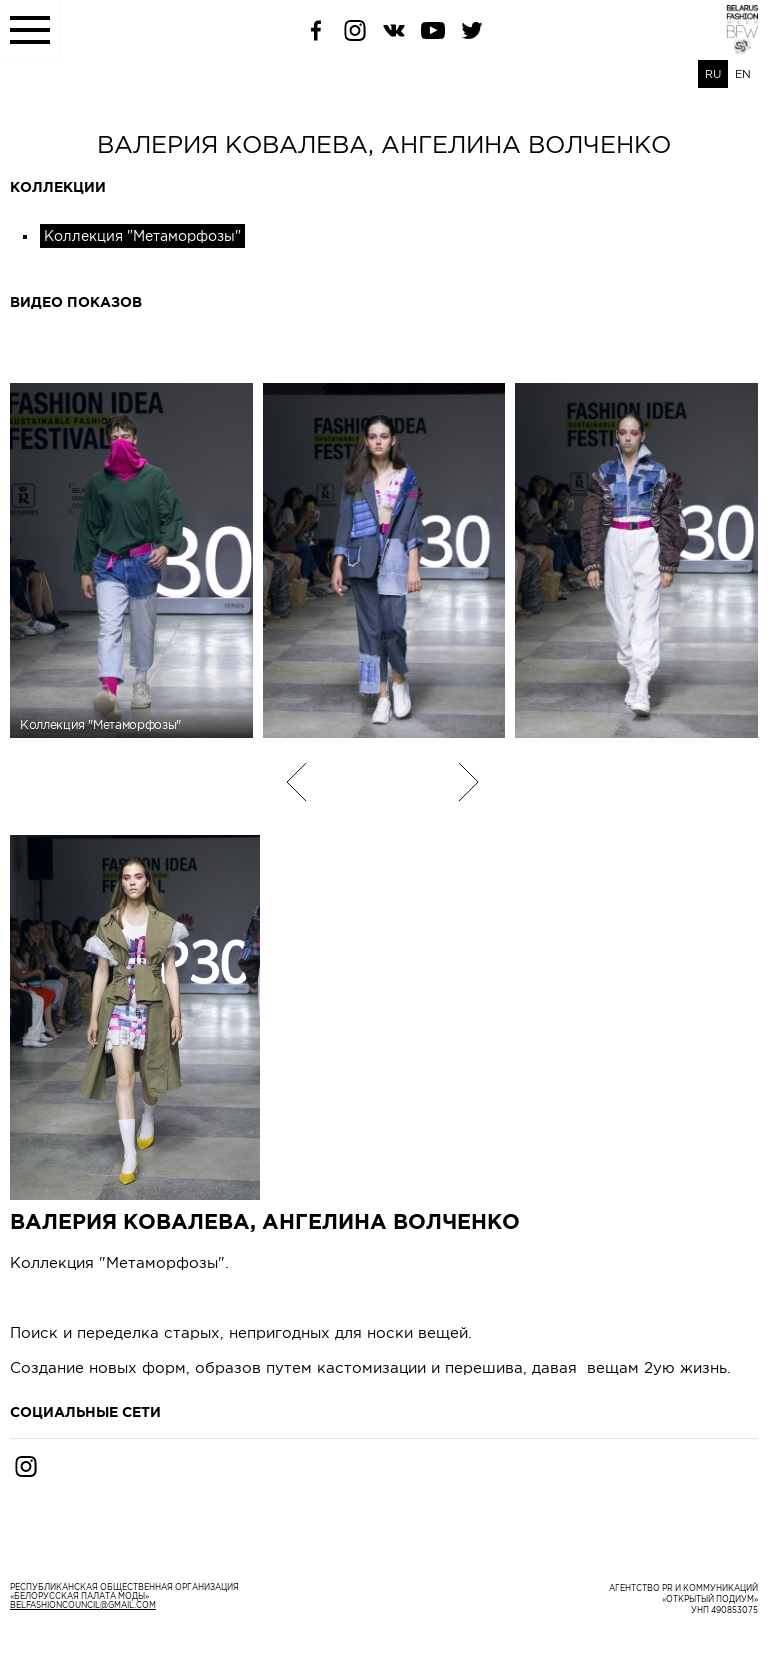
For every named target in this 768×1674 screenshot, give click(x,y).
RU (713, 74)
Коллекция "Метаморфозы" (142, 236)
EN (743, 74)
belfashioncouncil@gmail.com (83, 1605)
